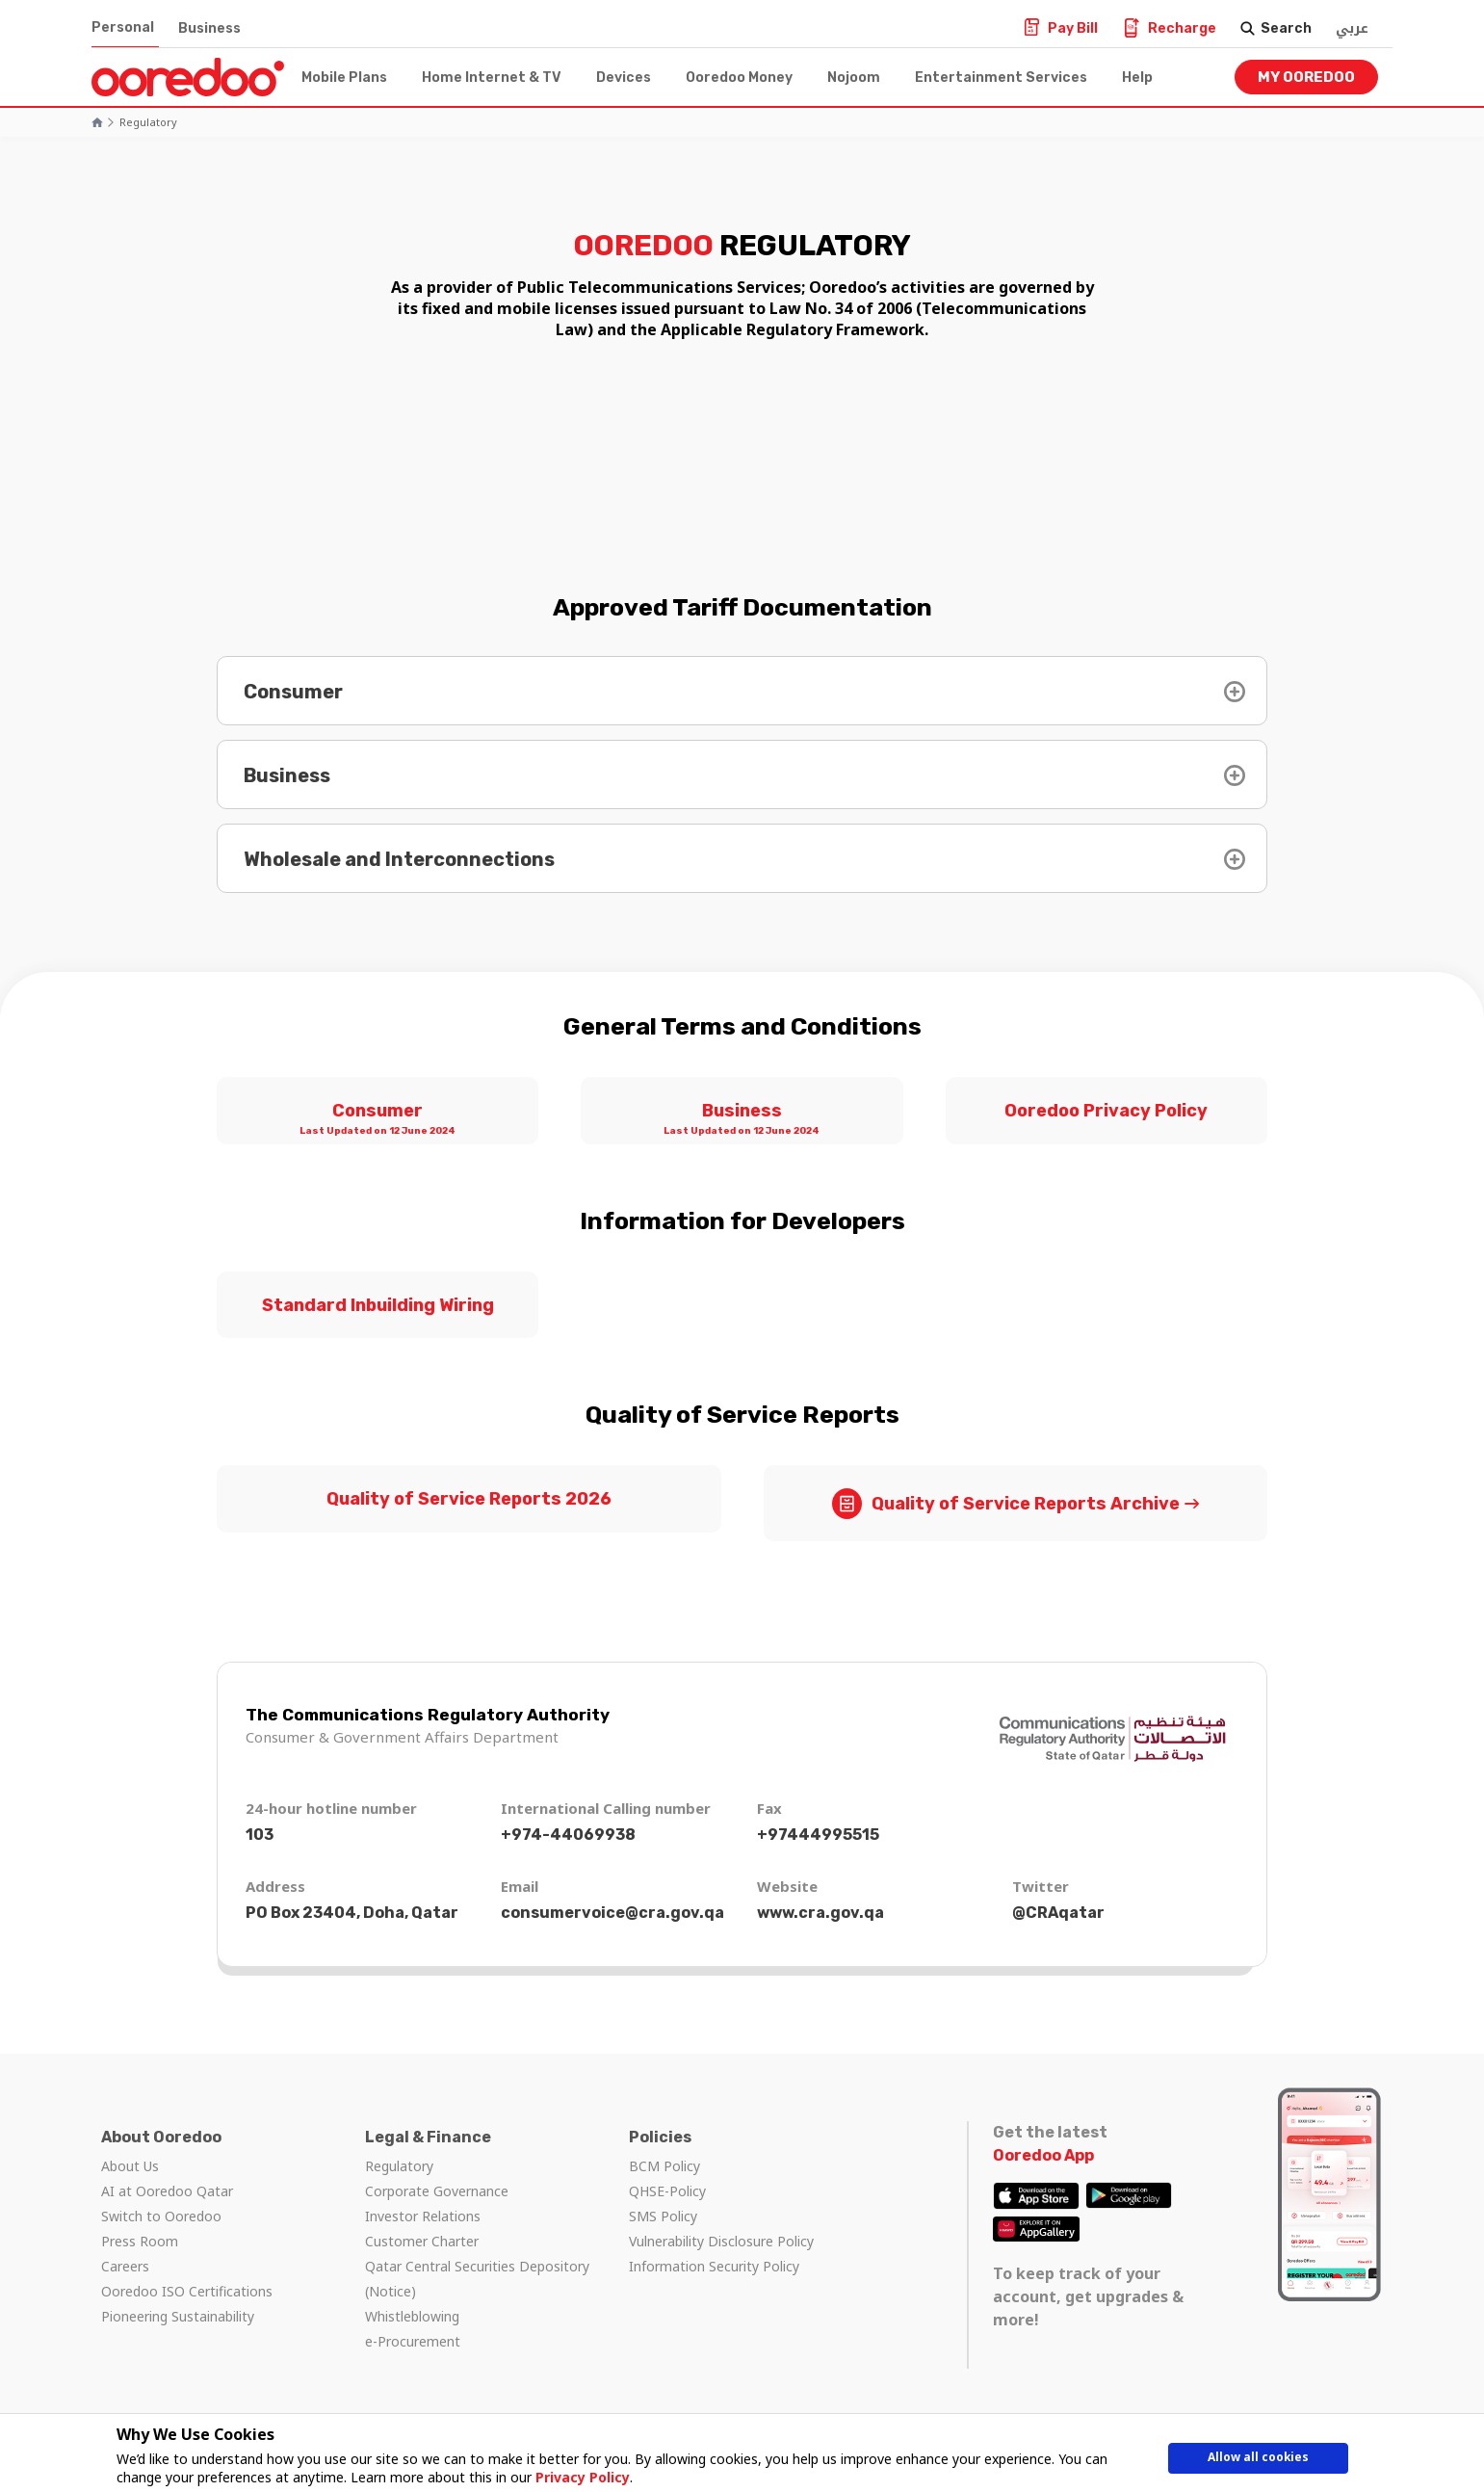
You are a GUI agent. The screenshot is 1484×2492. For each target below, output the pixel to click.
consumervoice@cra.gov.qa (612, 1912)
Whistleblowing (412, 2316)
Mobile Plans (344, 77)
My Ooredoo (1306, 77)
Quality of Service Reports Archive (1006, 1503)
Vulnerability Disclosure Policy (721, 2241)
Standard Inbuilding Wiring (378, 1305)
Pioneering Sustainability (177, 2316)
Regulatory (148, 122)
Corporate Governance (436, 2191)
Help (1137, 77)
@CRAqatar (1058, 1912)
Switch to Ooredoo (161, 2216)
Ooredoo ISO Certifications (187, 2291)
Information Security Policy (714, 2266)
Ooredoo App (1043, 2155)
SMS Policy (663, 2216)
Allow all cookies (1257, 2461)
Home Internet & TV (491, 77)
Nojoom (853, 77)
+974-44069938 (568, 1834)
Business (209, 28)
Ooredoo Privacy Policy (1106, 1110)
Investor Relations (423, 2216)
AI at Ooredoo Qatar (167, 2191)
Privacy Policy (576, 2477)
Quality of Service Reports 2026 (469, 1498)
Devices (623, 77)
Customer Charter (422, 2241)
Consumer (377, 1120)
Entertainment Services (1001, 77)
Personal (122, 27)
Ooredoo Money (739, 77)
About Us (130, 2166)
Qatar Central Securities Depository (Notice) (477, 2278)
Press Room (139, 2241)
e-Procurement (412, 2341)
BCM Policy (664, 2166)
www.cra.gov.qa (820, 1912)
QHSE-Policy (667, 2191)
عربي (1352, 28)
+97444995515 (818, 1834)
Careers (125, 2266)
